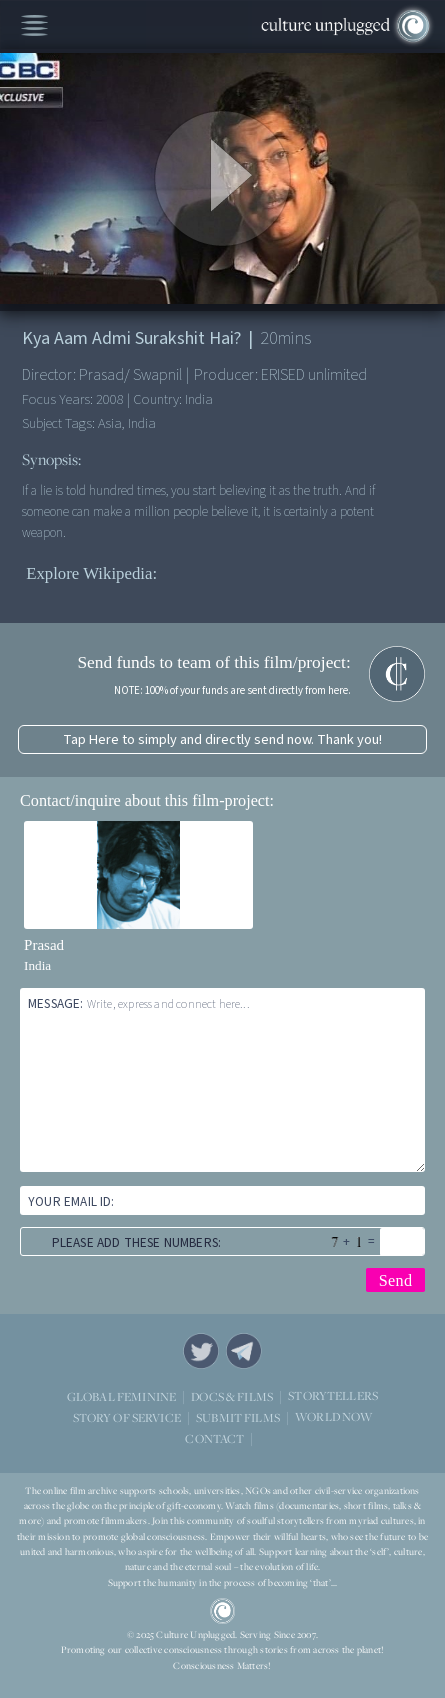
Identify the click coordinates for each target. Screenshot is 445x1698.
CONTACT (214, 1437)
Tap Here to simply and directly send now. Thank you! (222, 739)
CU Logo (223, 1611)
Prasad (44, 945)
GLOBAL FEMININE (121, 1395)
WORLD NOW (333, 1416)
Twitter (201, 1351)
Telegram (244, 1351)
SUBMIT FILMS (238, 1416)
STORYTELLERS (333, 1395)
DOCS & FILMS (232, 1395)
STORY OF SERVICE (127, 1416)
